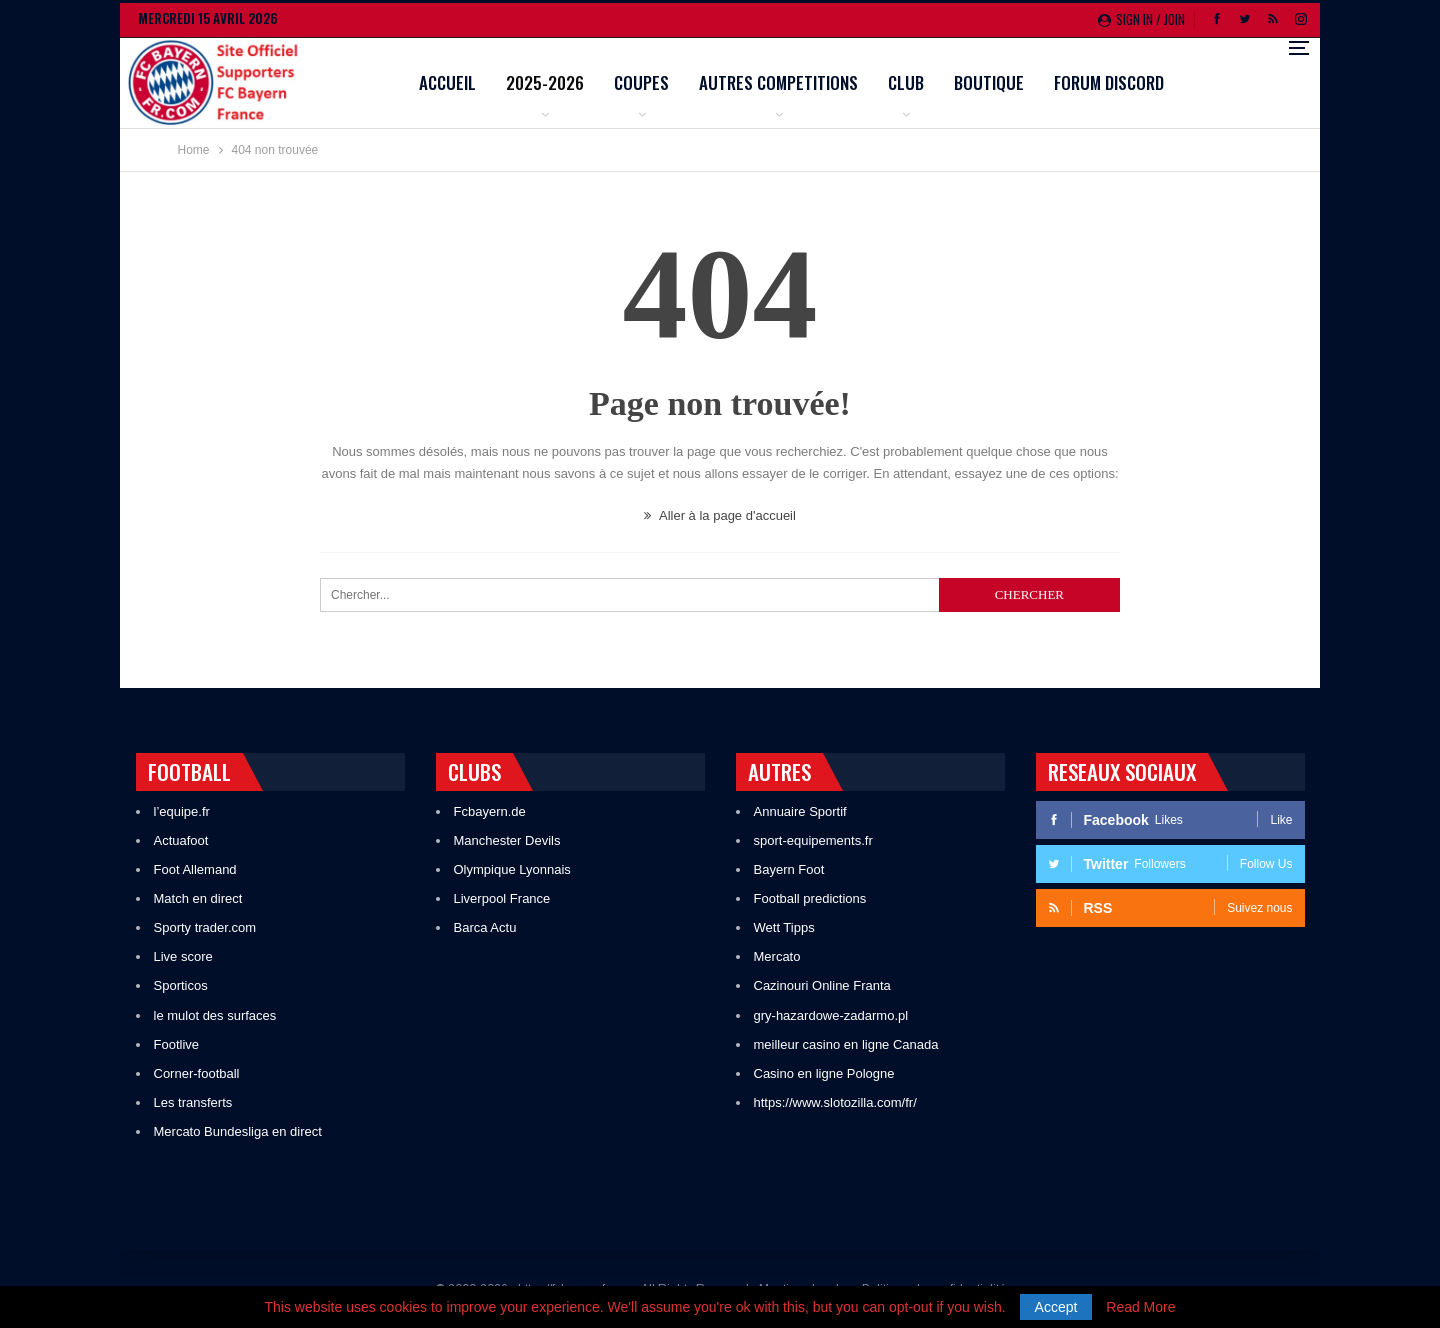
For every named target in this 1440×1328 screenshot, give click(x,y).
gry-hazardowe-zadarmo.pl (831, 1015)
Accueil (575, 82)
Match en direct (198, 898)
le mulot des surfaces (215, 1015)
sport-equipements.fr (813, 840)
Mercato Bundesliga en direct (238, 1131)
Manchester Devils (507, 840)
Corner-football (197, 1073)
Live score (183, 956)
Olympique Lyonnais (512, 869)
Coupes (769, 82)
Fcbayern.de (490, 811)
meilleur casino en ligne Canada (846, 1044)
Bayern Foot (789, 869)
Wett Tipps (784, 927)
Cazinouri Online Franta (822, 985)
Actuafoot (181, 840)
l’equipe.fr (182, 811)
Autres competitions (906, 82)
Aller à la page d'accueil (720, 515)
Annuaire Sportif (800, 811)
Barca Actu (485, 927)
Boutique (1117, 82)
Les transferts (193, 1102)
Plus (1200, 84)
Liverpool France (502, 898)
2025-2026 (673, 82)
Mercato (777, 956)
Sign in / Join (1141, 19)
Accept (1056, 1307)
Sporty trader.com (205, 927)
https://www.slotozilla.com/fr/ (835, 1102)
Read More (1140, 1307)
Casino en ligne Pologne (824, 1073)
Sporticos (181, 985)
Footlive (177, 1044)
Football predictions (810, 898)
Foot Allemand (195, 869)
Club (1034, 82)
